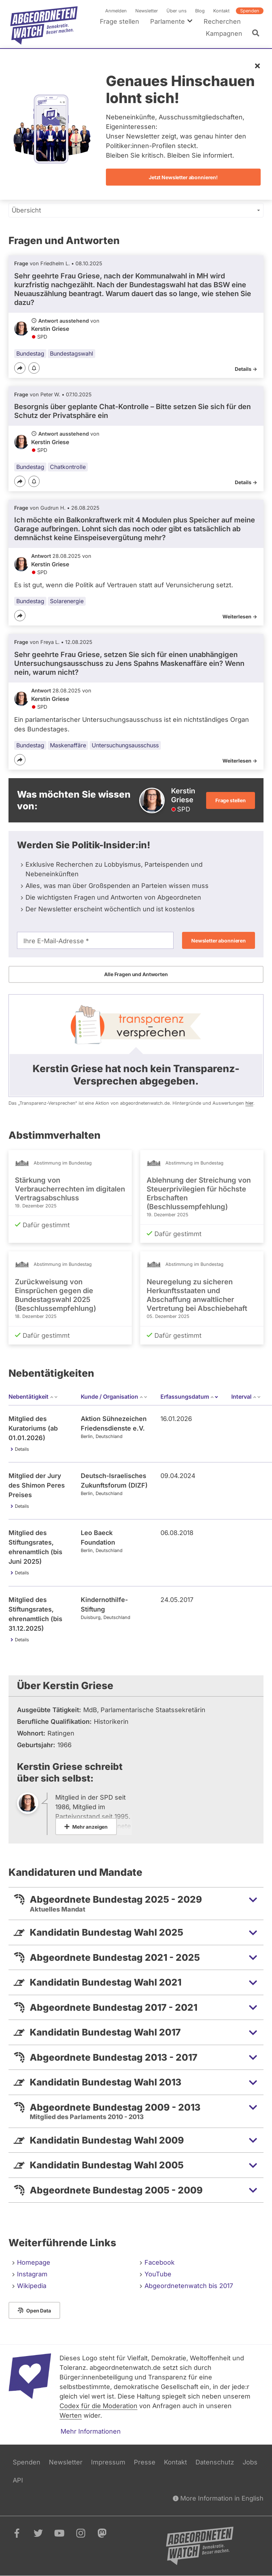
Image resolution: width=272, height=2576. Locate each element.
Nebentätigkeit (33, 1396)
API (18, 2480)
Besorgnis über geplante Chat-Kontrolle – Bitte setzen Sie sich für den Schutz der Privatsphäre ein (132, 411)
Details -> (246, 369)
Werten (71, 2415)
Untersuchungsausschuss (125, 745)
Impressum (108, 2462)
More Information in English (218, 2498)
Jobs (250, 2462)
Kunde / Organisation (114, 1396)
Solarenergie (67, 601)
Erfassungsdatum (189, 1396)
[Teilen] (20, 368)
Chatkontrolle (68, 466)
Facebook (159, 2262)
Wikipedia (31, 2285)
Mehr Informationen (91, 2431)
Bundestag (30, 353)
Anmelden (116, 10)
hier (249, 1103)
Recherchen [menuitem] (222, 21)
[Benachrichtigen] (34, 368)
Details (22, 1449)
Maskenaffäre (68, 745)
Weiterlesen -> (239, 617)
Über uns (176, 10)
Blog (200, 10)
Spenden (249, 10)
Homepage (33, 2262)
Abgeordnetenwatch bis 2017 (188, 2285)
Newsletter (146, 10)
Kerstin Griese (50, 329)
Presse (144, 2462)
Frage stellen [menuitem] (119, 21)
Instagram (32, 2274)
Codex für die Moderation (98, 2406)
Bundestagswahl (71, 353)
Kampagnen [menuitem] (224, 33)
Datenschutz (215, 2462)
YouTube (157, 2274)
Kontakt (221, 10)
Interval (246, 1396)
